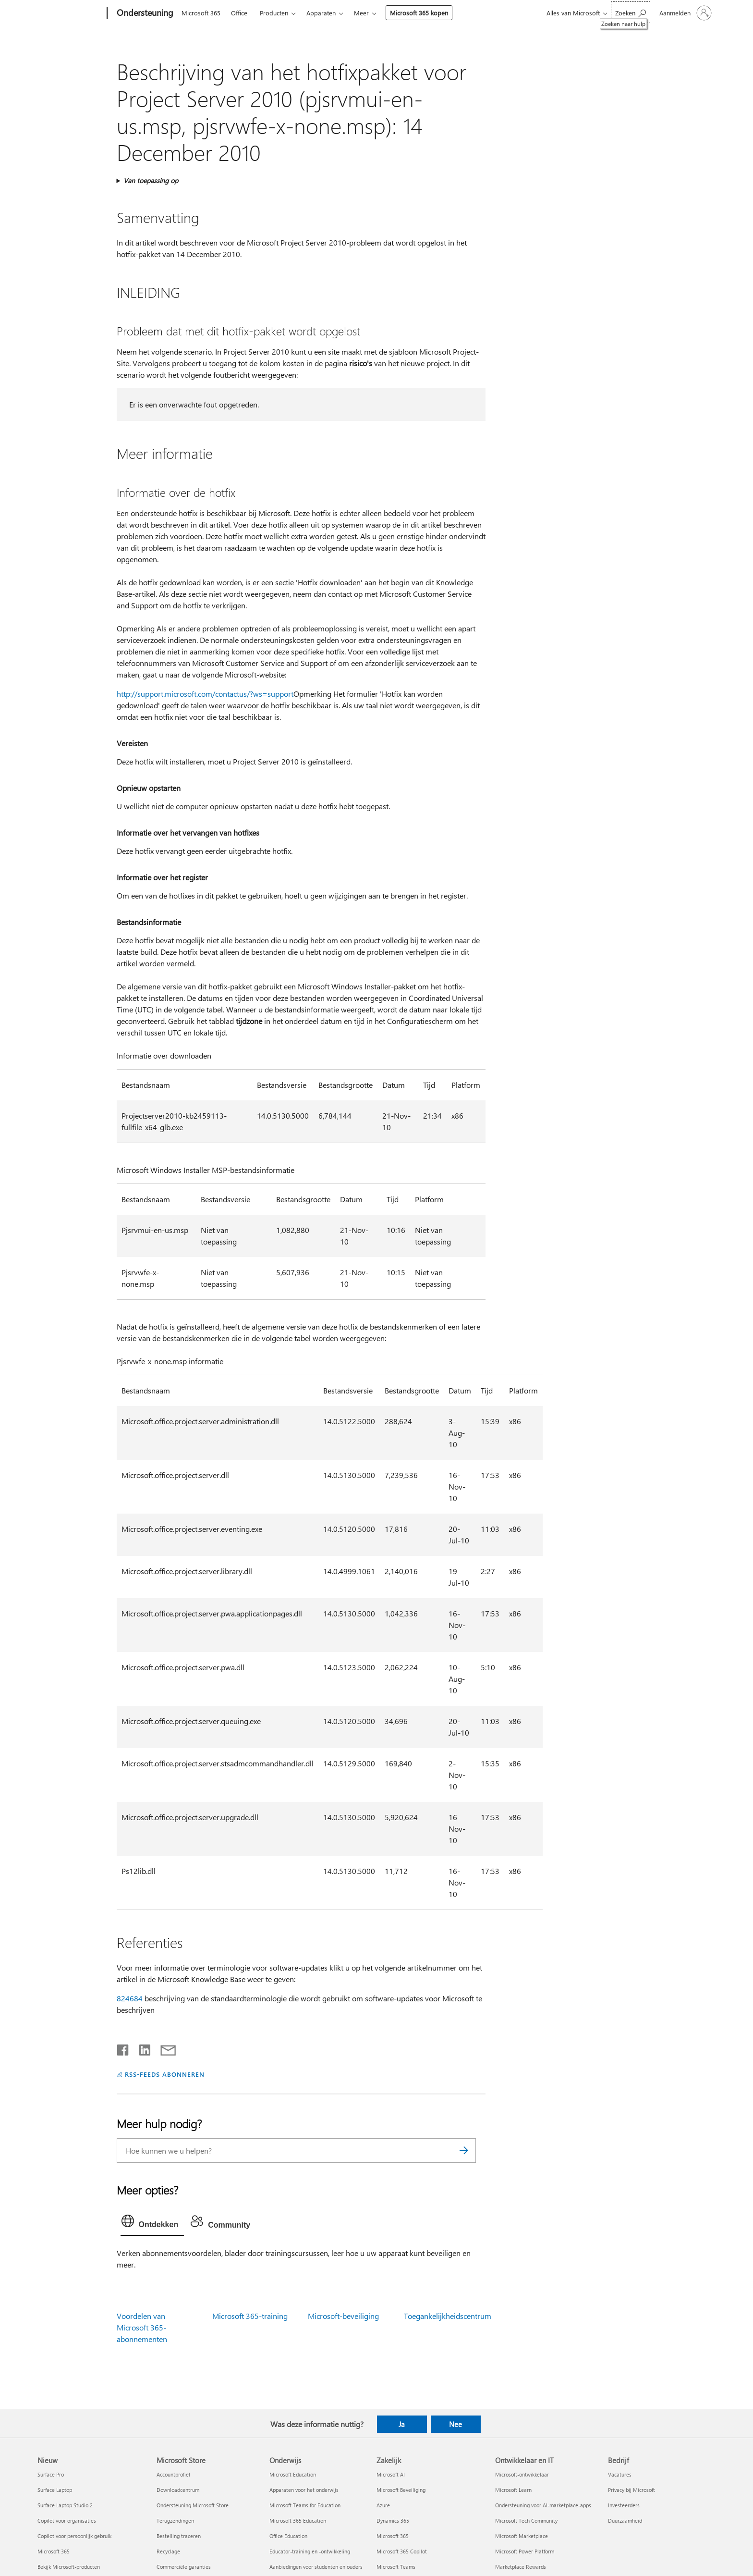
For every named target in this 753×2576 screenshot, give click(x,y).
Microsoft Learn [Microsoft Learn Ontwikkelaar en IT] (513, 2489)
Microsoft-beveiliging (343, 2316)
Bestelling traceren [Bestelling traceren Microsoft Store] (179, 2535)
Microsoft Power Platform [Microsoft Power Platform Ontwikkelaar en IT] (524, 2551)
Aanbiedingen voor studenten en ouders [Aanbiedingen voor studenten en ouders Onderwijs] (316, 2566)
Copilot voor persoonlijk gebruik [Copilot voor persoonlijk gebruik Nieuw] (74, 2535)
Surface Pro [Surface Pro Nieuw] (50, 2474)
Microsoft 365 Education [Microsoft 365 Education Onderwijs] (297, 2520)
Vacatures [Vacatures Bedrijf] (620, 2474)
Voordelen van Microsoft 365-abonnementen (142, 2327)
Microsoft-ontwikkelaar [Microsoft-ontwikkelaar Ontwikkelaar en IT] (522, 2474)
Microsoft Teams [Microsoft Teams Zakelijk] (395, 2566)
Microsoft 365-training (250, 2316)
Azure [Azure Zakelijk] (383, 2505)
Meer (361, 13)
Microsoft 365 (201, 13)
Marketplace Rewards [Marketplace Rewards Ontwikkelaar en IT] (520, 2566)
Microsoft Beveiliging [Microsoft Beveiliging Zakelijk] (400, 2489)
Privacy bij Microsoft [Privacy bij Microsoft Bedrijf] (631, 2489)
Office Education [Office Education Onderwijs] (288, 2535)
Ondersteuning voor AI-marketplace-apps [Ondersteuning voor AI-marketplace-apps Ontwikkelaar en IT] (543, 2505)
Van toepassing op (150, 180)
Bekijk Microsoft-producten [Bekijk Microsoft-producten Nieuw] (68, 2566)
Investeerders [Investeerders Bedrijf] (624, 2505)
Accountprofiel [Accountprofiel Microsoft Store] (173, 2474)
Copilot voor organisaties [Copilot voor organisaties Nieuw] (66, 2520)
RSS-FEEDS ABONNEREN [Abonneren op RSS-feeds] (165, 2074)
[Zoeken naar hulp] (630, 12)
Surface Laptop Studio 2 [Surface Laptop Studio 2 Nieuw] (65, 2505)
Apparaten (321, 13)
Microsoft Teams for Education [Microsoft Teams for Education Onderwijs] (304, 2505)
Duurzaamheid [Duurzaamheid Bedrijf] (625, 2520)
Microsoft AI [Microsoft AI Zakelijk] (390, 2474)
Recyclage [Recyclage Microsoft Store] (168, 2551)
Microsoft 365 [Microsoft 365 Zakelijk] (392, 2535)
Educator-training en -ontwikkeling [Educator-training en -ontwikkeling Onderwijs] (309, 2551)
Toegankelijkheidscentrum (447, 2316)
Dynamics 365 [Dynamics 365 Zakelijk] (392, 2520)
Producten (274, 13)
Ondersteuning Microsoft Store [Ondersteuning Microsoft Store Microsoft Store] (193, 2505)
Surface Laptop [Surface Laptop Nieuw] (54, 2489)
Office (239, 13)
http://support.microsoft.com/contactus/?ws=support (205, 694)
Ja (402, 2424)
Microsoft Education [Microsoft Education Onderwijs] (292, 2474)
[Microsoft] (70, 13)
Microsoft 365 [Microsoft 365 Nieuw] (53, 2551)
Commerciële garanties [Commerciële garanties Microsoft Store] (184, 2566)
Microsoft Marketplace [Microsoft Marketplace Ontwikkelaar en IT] (521, 2535)
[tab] (152, 2223)
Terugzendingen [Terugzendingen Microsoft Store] (175, 2520)
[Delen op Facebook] (123, 2048)
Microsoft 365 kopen (419, 13)
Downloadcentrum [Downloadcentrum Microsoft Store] (178, 2489)
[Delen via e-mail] (164, 2048)
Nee (455, 2424)
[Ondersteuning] (144, 13)
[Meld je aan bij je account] (685, 13)
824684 (130, 1998)
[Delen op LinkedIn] (141, 2048)
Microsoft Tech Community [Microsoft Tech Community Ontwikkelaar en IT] (526, 2520)
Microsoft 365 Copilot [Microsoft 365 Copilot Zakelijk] (401, 2551)
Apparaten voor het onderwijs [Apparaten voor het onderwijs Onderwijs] (304, 2489)
